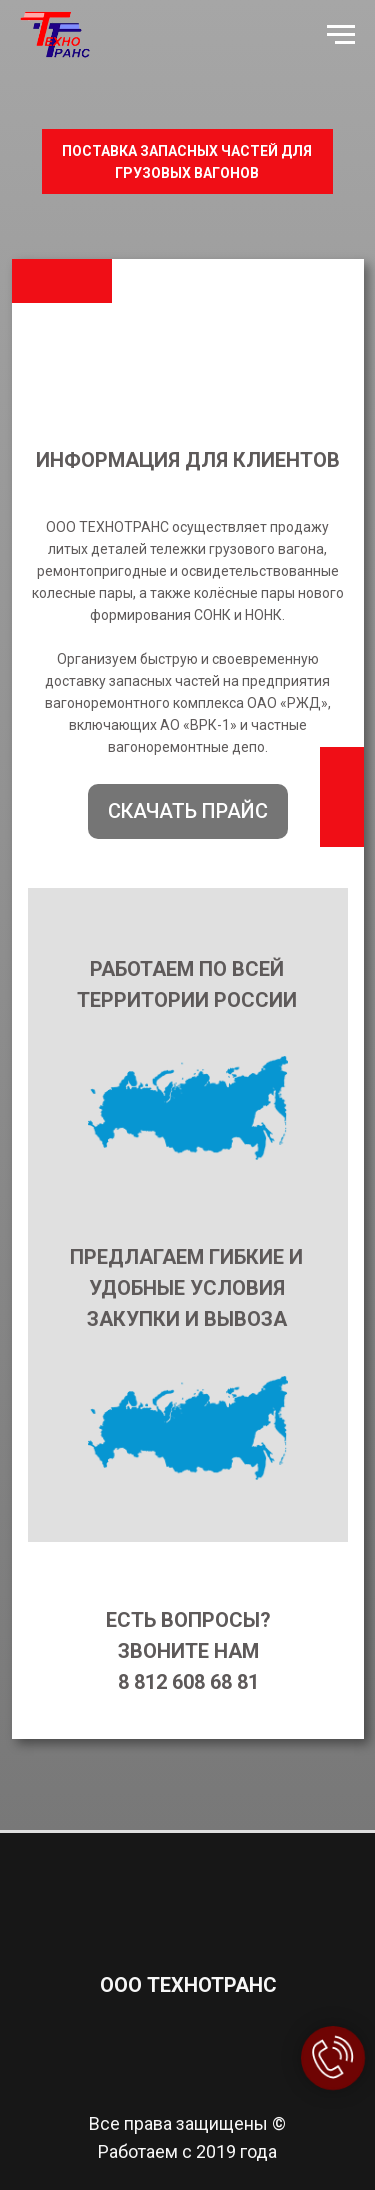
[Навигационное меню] (341, 35)
